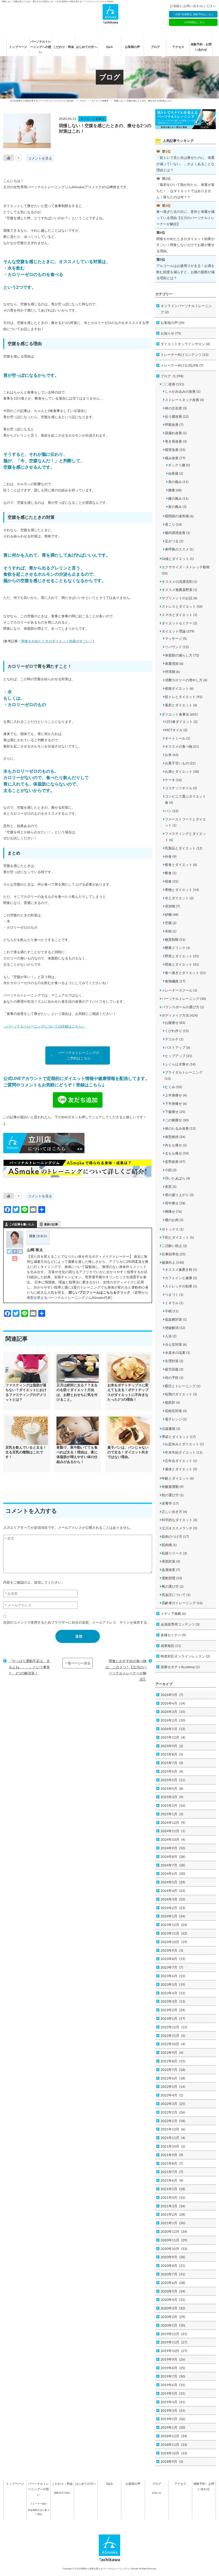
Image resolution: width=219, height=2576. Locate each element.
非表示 (41, 1241)
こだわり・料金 (62, 50)
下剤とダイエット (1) (178, 1243)
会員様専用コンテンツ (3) (180, 1630)
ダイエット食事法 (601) (180, 720)
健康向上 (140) (173, 1268)
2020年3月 (169, 2314)
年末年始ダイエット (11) (183, 1458)
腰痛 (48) (175, 496)
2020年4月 (169, 2305)
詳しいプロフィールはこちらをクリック (99, 1298)
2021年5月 (169, 2194)
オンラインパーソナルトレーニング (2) (186, 314)
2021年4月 (169, 2203)
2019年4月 (169, 2407)
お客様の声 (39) (172, 328)
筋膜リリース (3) (174, 1559)
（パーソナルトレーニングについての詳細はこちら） (44, 1032)
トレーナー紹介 (38, 2509)
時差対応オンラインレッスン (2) (185, 1662)
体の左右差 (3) (176, 414)
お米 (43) (171, 760)
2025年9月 (169, 1751)
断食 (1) (170, 878)
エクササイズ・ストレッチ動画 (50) (186, 575)
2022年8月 (169, 2066)
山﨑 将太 (35, 1255)
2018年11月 (170, 2450)
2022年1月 (169, 2126)
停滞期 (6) (172, 677)
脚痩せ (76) (173, 1217)
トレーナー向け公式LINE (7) (182, 371)
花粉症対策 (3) (176, 1416)
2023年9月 (169, 1956)
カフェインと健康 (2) (181, 1283)
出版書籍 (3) (171, 1434)
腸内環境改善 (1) (177, 538)
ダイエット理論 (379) (178, 637)
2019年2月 (169, 2424)
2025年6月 (169, 1777)
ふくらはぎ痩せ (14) (180, 1070)
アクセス (180, 50)
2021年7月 (169, 2177)
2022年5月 (169, 2092)
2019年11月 (170, 2348)
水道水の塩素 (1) (177, 1358)
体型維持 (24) (175, 1142)
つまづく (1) (174, 1300)
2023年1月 (169, 2024)
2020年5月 (169, 2297)
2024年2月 (169, 1913)
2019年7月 (169, 2382)
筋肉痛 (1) (169, 1550)
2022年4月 (169, 2101)
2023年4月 (169, 1998)
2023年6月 (169, 1981)
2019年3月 (169, 2416)
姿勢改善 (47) (175, 1167)
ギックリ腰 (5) (179, 471)
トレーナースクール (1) (179, 996)
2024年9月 (169, 1853)
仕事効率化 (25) (173, 1259)
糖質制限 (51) (175, 945)
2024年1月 (169, 1922)
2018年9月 (169, 2467)
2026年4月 (169, 1709)
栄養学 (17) (170, 1509)
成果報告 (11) (171, 1651)
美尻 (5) (170, 1192)
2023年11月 (170, 1939)
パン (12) (171, 816)
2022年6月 (169, 2084)
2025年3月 (169, 1802)
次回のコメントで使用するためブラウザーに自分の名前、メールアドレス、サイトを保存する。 (76, 1628)
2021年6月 (169, 2186)
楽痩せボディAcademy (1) (180, 1672)
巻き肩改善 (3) (176, 447)
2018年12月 (170, 2441)
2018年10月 (170, 2459)
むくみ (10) (173, 1092)
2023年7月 (169, 1973)
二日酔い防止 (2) (174, 1251)
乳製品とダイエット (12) (183, 854)
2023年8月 (169, 1964)
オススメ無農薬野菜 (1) (179, 595)
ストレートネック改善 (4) (184, 405)
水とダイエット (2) (179, 903)
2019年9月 (169, 2365)
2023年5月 (169, 1990)
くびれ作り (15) (177, 1036)
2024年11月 (170, 1837)
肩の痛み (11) (178, 487)
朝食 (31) (171, 887)
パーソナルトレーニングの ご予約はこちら (78, 1061)
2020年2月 (169, 2322)
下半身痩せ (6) (176, 1109)
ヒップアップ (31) (178, 1061)
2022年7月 (169, 2075)
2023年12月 (170, 1930)
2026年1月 (169, 1734)
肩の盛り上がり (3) (179, 1200)
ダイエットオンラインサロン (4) (185, 349)
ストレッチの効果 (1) (181, 1292)
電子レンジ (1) (176, 1425)
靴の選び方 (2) (172, 1592)
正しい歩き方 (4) (174, 1517)
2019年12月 (170, 2339)
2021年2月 (169, 2220)
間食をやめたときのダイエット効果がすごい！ (57, 646)
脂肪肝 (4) (172, 1408)
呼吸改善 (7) (174, 430)
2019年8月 (169, 2373)
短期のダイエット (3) (181, 1400)
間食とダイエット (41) (182, 970)
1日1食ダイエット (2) (181, 727)
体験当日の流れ (62, 2498)
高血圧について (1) (176, 1600)
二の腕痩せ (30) (177, 1125)
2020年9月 (169, 2263)
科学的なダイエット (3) (179, 1525)
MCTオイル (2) (176, 735)
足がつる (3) (174, 546)
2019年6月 (169, 2390)
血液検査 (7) (171, 1575)
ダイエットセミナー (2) (179, 628)
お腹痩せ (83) (175, 1028)
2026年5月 (169, 1700)
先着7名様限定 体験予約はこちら (194, 15)
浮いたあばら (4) (177, 1184)
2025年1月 (169, 1819)
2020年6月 (169, 2288)
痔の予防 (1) (174, 1383)
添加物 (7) (172, 912)
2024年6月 (169, 1879)
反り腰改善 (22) (177, 422)
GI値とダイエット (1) (178, 564)
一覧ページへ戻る (77, 1669)
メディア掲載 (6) (173, 1619)
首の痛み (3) (177, 512)
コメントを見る (40, 164)
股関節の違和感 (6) (179, 521)
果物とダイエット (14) (182, 895)
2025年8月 (169, 1760)
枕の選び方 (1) (172, 1500)
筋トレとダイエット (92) (183, 702)
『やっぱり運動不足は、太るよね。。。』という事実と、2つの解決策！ (29, 1672)
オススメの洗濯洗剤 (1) (179, 587)
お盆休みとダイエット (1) (184, 1449)
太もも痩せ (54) (177, 1159)
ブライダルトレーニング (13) (184, 1081)
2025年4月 (169, 1794)
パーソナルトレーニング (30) (184, 1004)
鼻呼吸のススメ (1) (179, 555)
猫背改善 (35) (175, 455)
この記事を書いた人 (21, 1230)
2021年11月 (170, 2143)
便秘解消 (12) (175, 1333)
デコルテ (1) (174, 1045)
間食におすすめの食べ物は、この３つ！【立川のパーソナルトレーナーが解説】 (125, 1675)
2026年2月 (169, 1726)
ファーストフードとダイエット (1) (185, 828)
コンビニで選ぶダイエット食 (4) (185, 805)
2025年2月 (169, 1811)
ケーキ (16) (173, 785)
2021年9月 (169, 2160)
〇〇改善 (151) (173, 390)
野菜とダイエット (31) (182, 961)
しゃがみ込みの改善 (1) (182, 397)
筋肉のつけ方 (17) (175, 1542)
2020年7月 (169, 2280)
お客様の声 (133, 50)
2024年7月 (169, 1871)
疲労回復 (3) (174, 1375)
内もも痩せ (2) (176, 1151)
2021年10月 (170, 2152)
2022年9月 (169, 2058)
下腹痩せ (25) (175, 1117)
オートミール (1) (177, 744)
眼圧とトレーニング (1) (182, 1391)
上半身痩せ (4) (176, 1101)
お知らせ (156, 2498)
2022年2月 (169, 2118)
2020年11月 (170, 2245)
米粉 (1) (170, 937)
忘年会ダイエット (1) (181, 1466)
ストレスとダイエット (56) (182, 612)
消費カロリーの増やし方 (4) (186, 685)
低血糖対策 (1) (176, 1325)
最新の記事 (51, 1230)
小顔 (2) (170, 1175)
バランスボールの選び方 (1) (183, 1012)
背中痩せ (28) (175, 1209)
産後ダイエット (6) (179, 694)
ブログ (156, 50)
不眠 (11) (171, 1317)
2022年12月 (170, 2032)
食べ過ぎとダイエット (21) (185, 978)
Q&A (109, 50)
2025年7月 (169, 1768)
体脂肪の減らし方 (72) (182, 661)
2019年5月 (169, 2399)
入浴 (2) (170, 1341)
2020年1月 (169, 2331)
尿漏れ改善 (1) (176, 438)
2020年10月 (170, 2254)
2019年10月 (170, 2356)
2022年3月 (169, 2109)
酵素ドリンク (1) (177, 953)
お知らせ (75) (171, 339)
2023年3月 (169, 2007)
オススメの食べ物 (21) (182, 752)
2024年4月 (169, 1896)
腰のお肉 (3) (174, 1225)
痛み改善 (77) (175, 463)
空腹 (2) (170, 928)
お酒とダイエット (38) (182, 777)
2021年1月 (169, 2228)
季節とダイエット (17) (179, 1442)
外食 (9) (170, 862)
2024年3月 (169, 1905)
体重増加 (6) (174, 669)
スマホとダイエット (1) (179, 620)
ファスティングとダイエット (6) (185, 842)
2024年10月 (170, 1845)
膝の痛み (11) (178, 504)
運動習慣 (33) (172, 1583)
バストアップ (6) (177, 1053)
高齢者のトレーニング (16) (182, 1608)
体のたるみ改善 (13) (180, 1134)
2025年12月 (170, 1743)
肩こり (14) (173, 530)
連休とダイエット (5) (181, 1474)
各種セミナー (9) (173, 1640)
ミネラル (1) (174, 1308)
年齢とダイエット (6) (178, 1484)
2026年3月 (169, 1717)
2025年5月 (169, 1785)
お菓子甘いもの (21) (180, 769)
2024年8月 (169, 1862)
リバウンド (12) (177, 652)
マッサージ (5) (176, 644)
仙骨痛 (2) (175, 479)
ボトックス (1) (172, 1235)
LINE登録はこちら (194, 23)
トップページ (15, 50)
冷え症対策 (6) (176, 1350)
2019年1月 (169, 2433)
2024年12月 (170, 1828)
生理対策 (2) (174, 1366)
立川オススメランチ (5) (179, 1534)
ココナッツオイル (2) (181, 794)
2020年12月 (170, 2237)
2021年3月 (169, 2211)
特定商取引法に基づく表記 (38, 2517)
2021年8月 (169, 2169)
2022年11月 (170, 2041)
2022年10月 (170, 2050)
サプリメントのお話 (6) (179, 603)
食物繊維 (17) (175, 986)
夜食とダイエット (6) (181, 870)
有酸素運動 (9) (172, 1492)
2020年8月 (169, 2271)
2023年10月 (170, 1947)
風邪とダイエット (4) (181, 711)
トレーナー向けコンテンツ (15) (184, 360)
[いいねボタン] (8, 163)
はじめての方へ (85, 50)
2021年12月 (170, 2135)
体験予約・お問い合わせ (203, 50)
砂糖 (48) (171, 920)
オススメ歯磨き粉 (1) (181, 1275)
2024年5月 (169, 1887)
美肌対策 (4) (171, 1567)
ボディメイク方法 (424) (180, 1021)
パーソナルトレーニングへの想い (38, 50)
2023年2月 (169, 2015)
